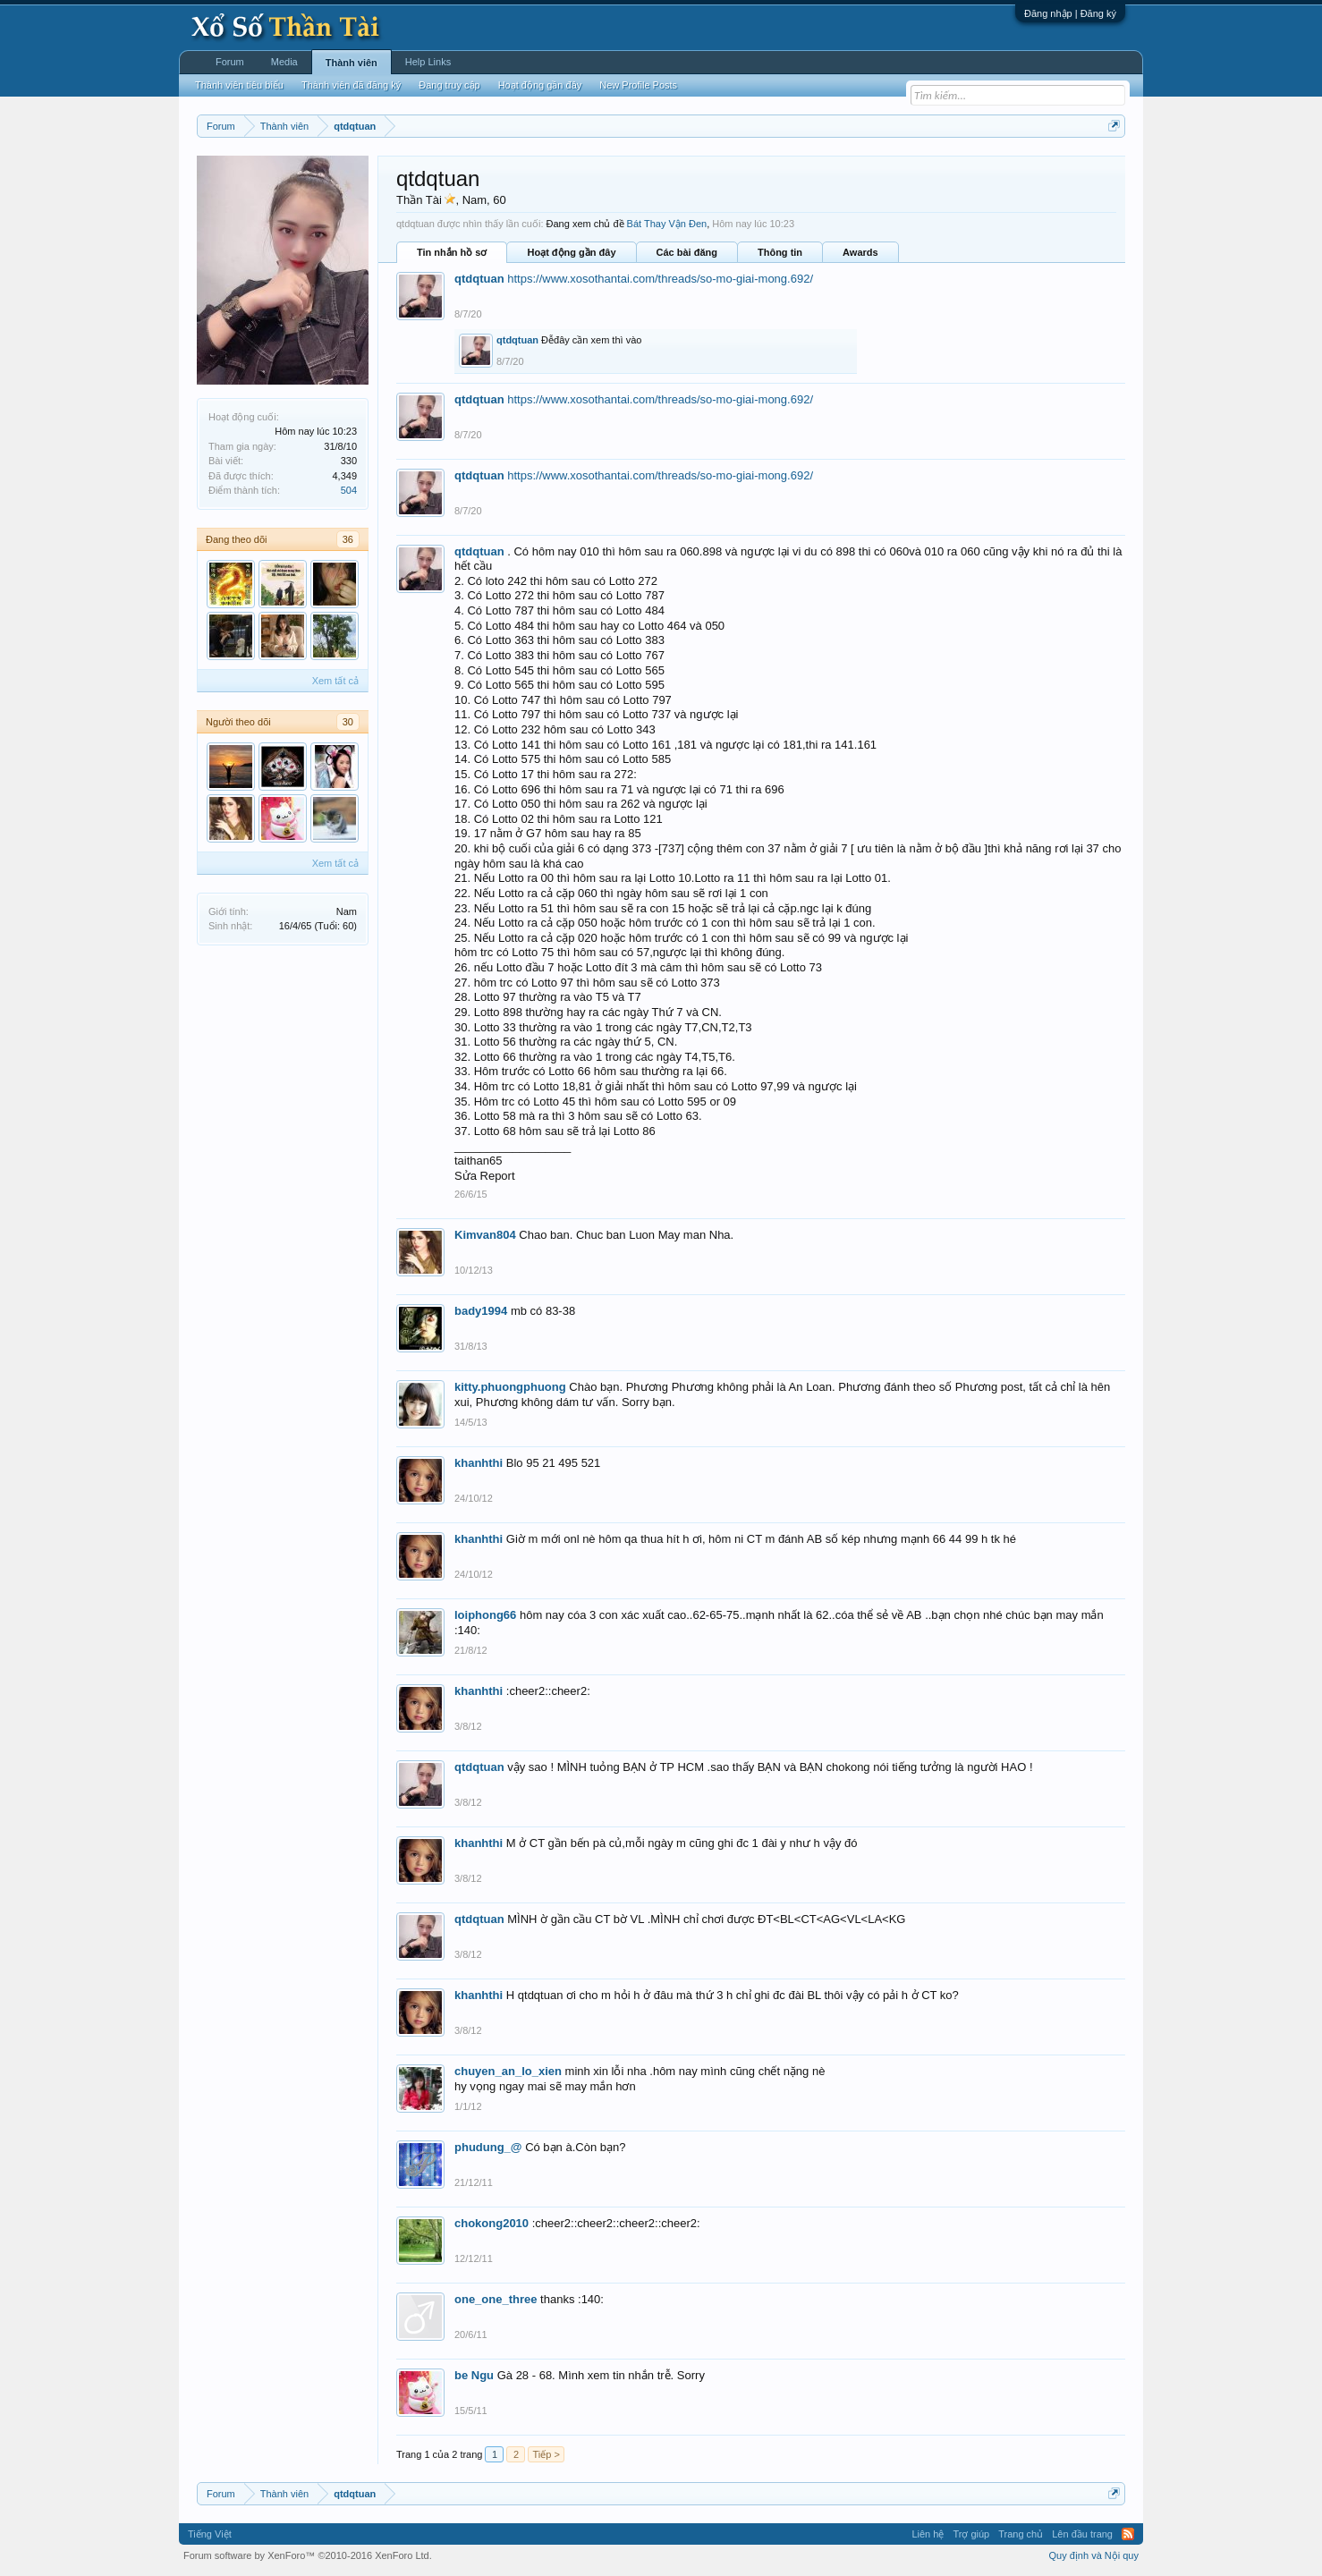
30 (348, 721)
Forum (230, 61)
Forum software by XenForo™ (307, 2555)
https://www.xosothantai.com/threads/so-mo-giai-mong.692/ (660, 278)
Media (284, 61)
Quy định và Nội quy (1094, 2555)
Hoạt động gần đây (571, 252)
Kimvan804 (485, 1234)
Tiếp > (545, 2454)
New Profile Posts (638, 85)
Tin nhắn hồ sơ (452, 252)
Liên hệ (927, 2534)
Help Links (428, 61)
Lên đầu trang (1082, 2534)
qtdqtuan (479, 278)
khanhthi (478, 1463)
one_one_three (495, 2299)
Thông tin (780, 252)
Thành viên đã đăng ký (351, 85)
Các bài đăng (687, 252)
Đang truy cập (449, 85)
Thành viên (351, 62)
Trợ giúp (971, 2534)
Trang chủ (1020, 2534)
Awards (860, 252)
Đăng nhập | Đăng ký (1070, 13)
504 (349, 490)
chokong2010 (491, 2223)
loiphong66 (485, 1615)
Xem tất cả (335, 680)
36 (348, 539)
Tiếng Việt (210, 2534)
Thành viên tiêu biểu (239, 85)
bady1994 (480, 1311)
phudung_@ (488, 2147)
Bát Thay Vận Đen (667, 223)
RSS (1128, 2534)
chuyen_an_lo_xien (508, 2071)
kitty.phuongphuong (510, 1387)
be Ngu (474, 2375)
